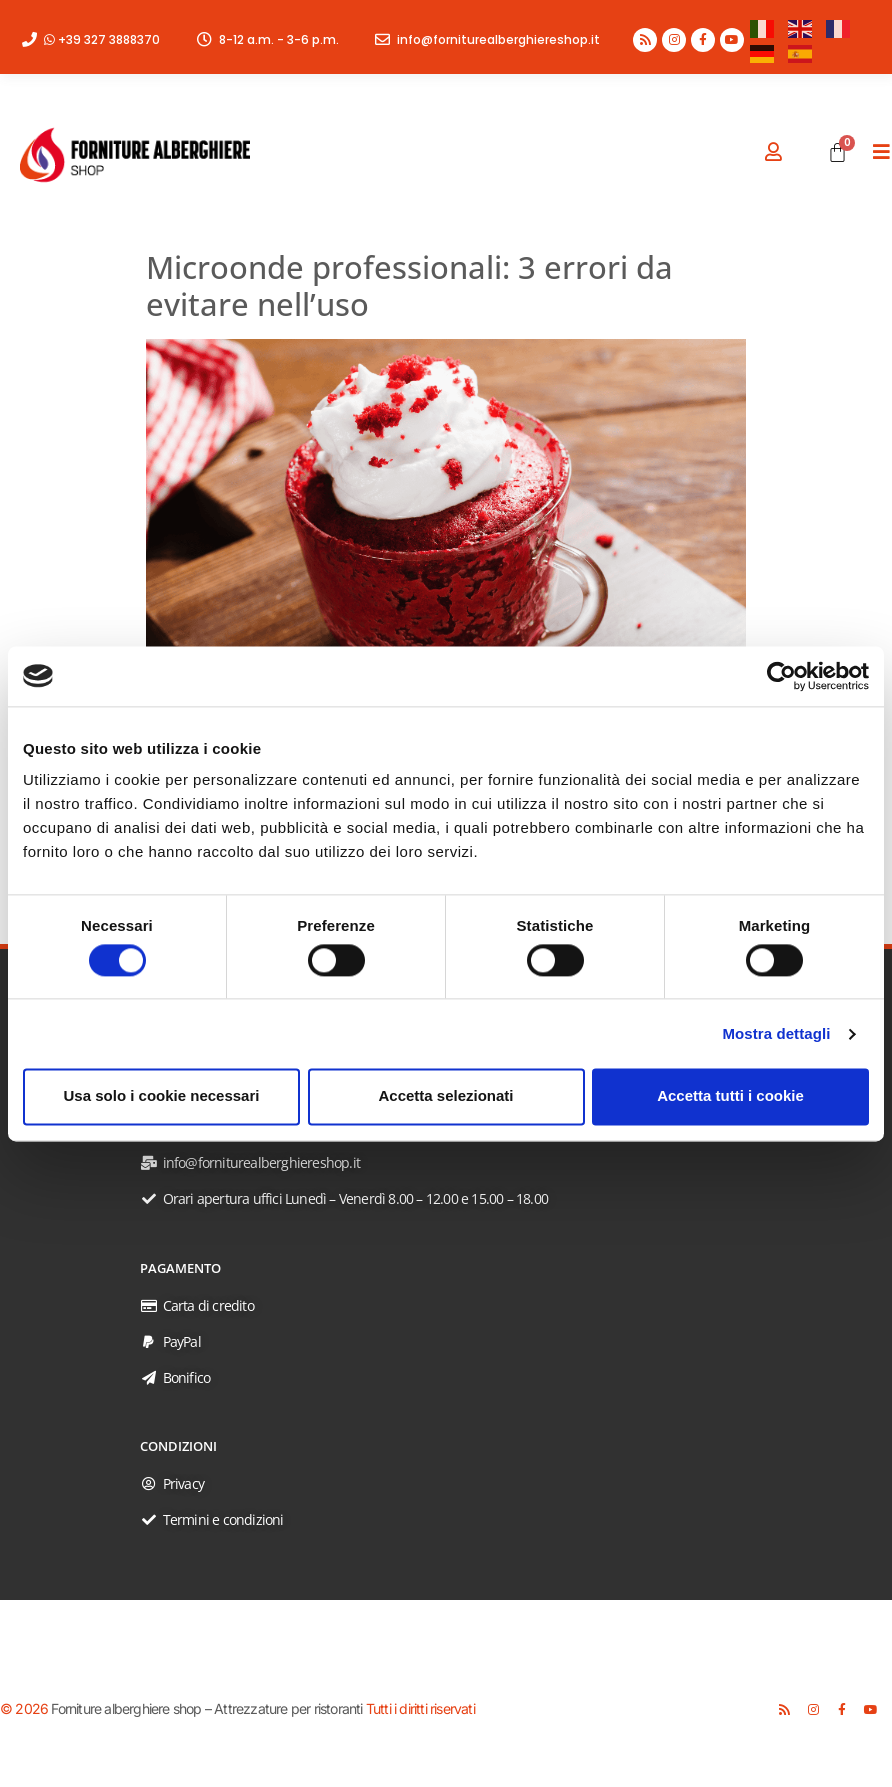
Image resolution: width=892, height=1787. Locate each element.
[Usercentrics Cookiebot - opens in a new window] (781, 676)
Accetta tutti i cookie (730, 1096)
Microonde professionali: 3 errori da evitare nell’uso (409, 285)
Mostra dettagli (776, 1033)
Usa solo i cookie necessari (162, 1096)
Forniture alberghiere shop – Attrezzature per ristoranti (206, 1708)
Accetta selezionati (445, 1096)
